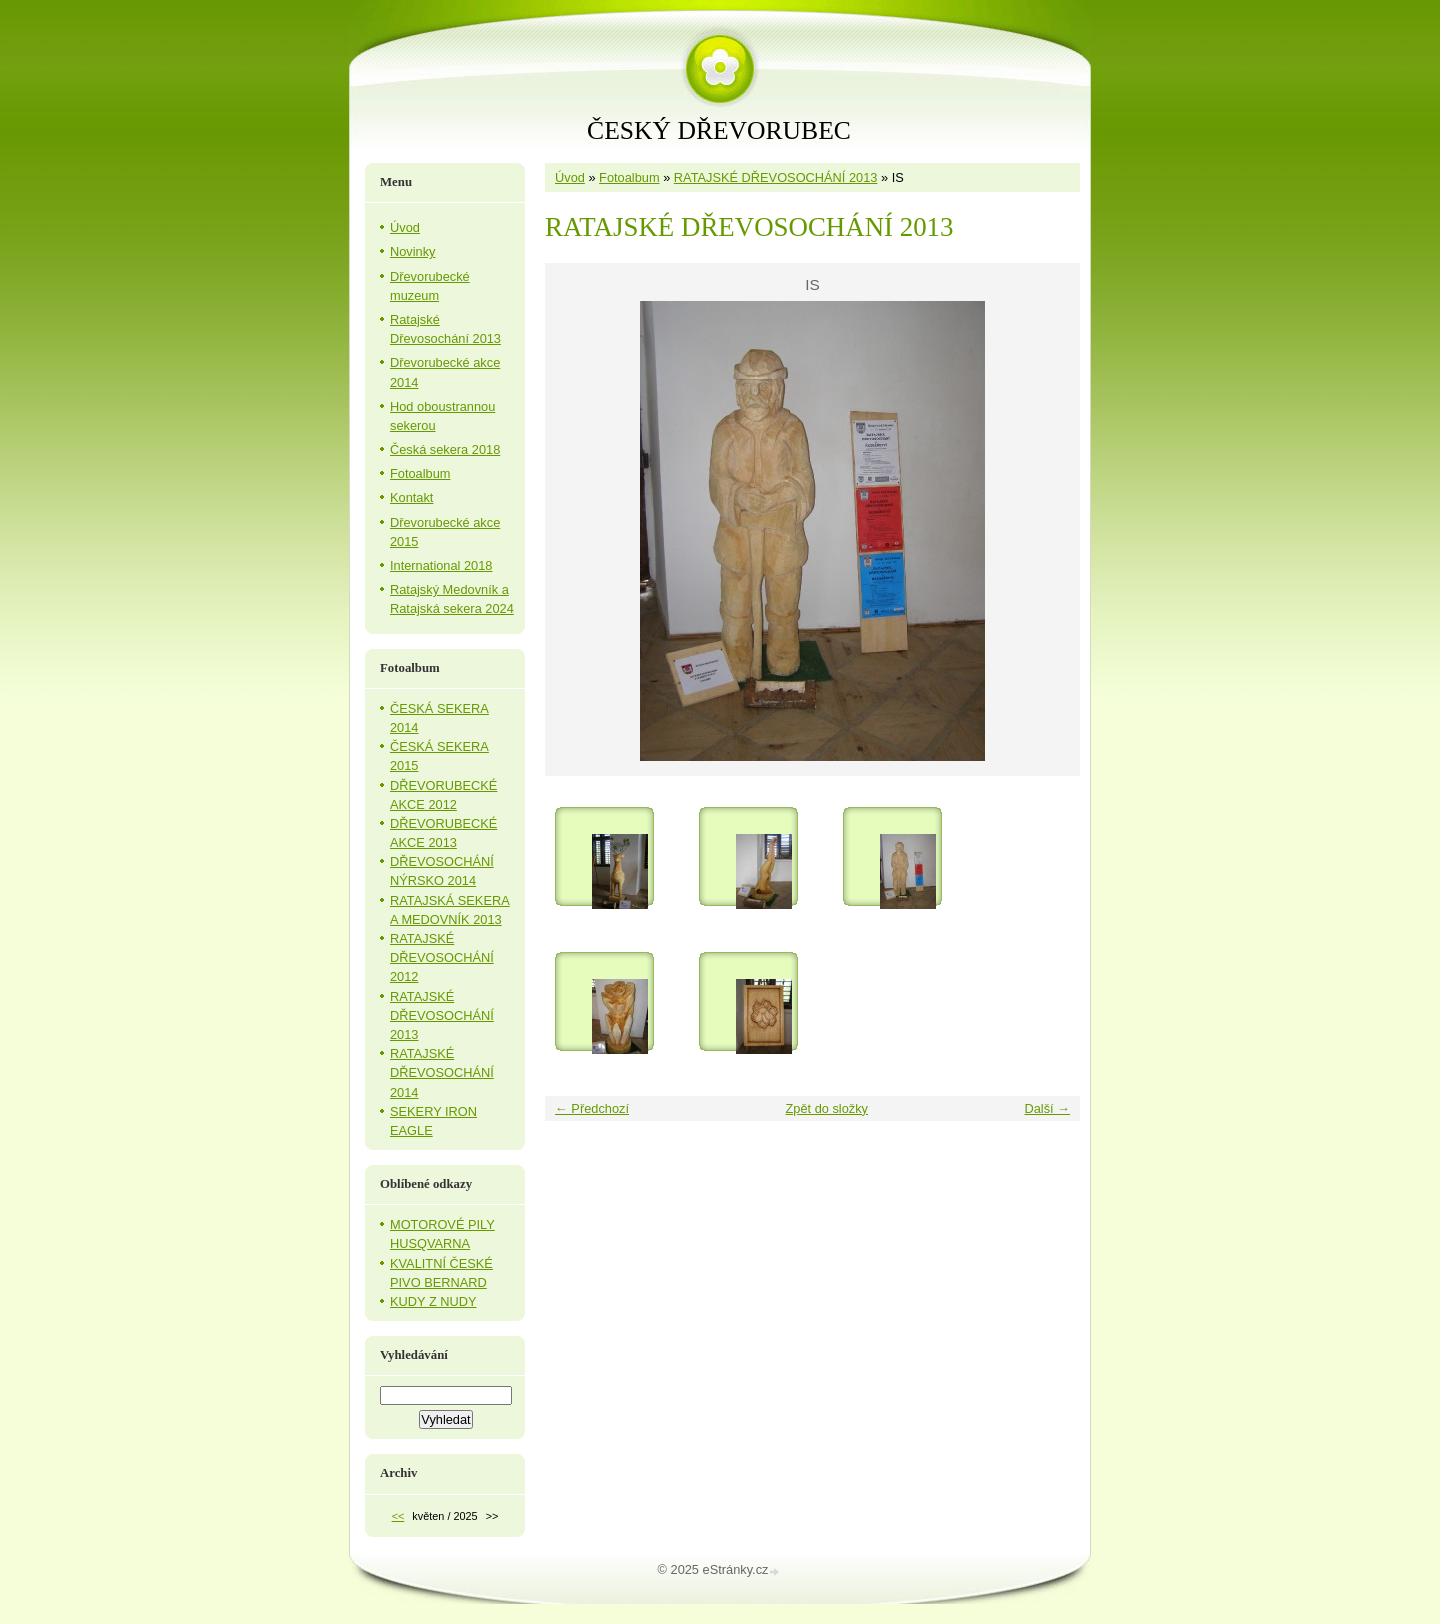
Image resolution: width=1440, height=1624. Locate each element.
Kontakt (411, 497)
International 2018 (441, 565)
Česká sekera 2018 (445, 449)
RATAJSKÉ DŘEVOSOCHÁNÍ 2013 (776, 177)
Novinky (413, 251)
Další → (1047, 1108)
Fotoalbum (629, 177)
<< (398, 1516)
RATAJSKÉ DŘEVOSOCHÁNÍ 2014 (442, 1072)
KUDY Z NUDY (433, 1301)
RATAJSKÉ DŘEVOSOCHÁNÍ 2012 (442, 957)
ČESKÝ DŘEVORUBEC (719, 130)
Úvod (570, 177)
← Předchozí (592, 1108)
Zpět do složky (826, 1108)
